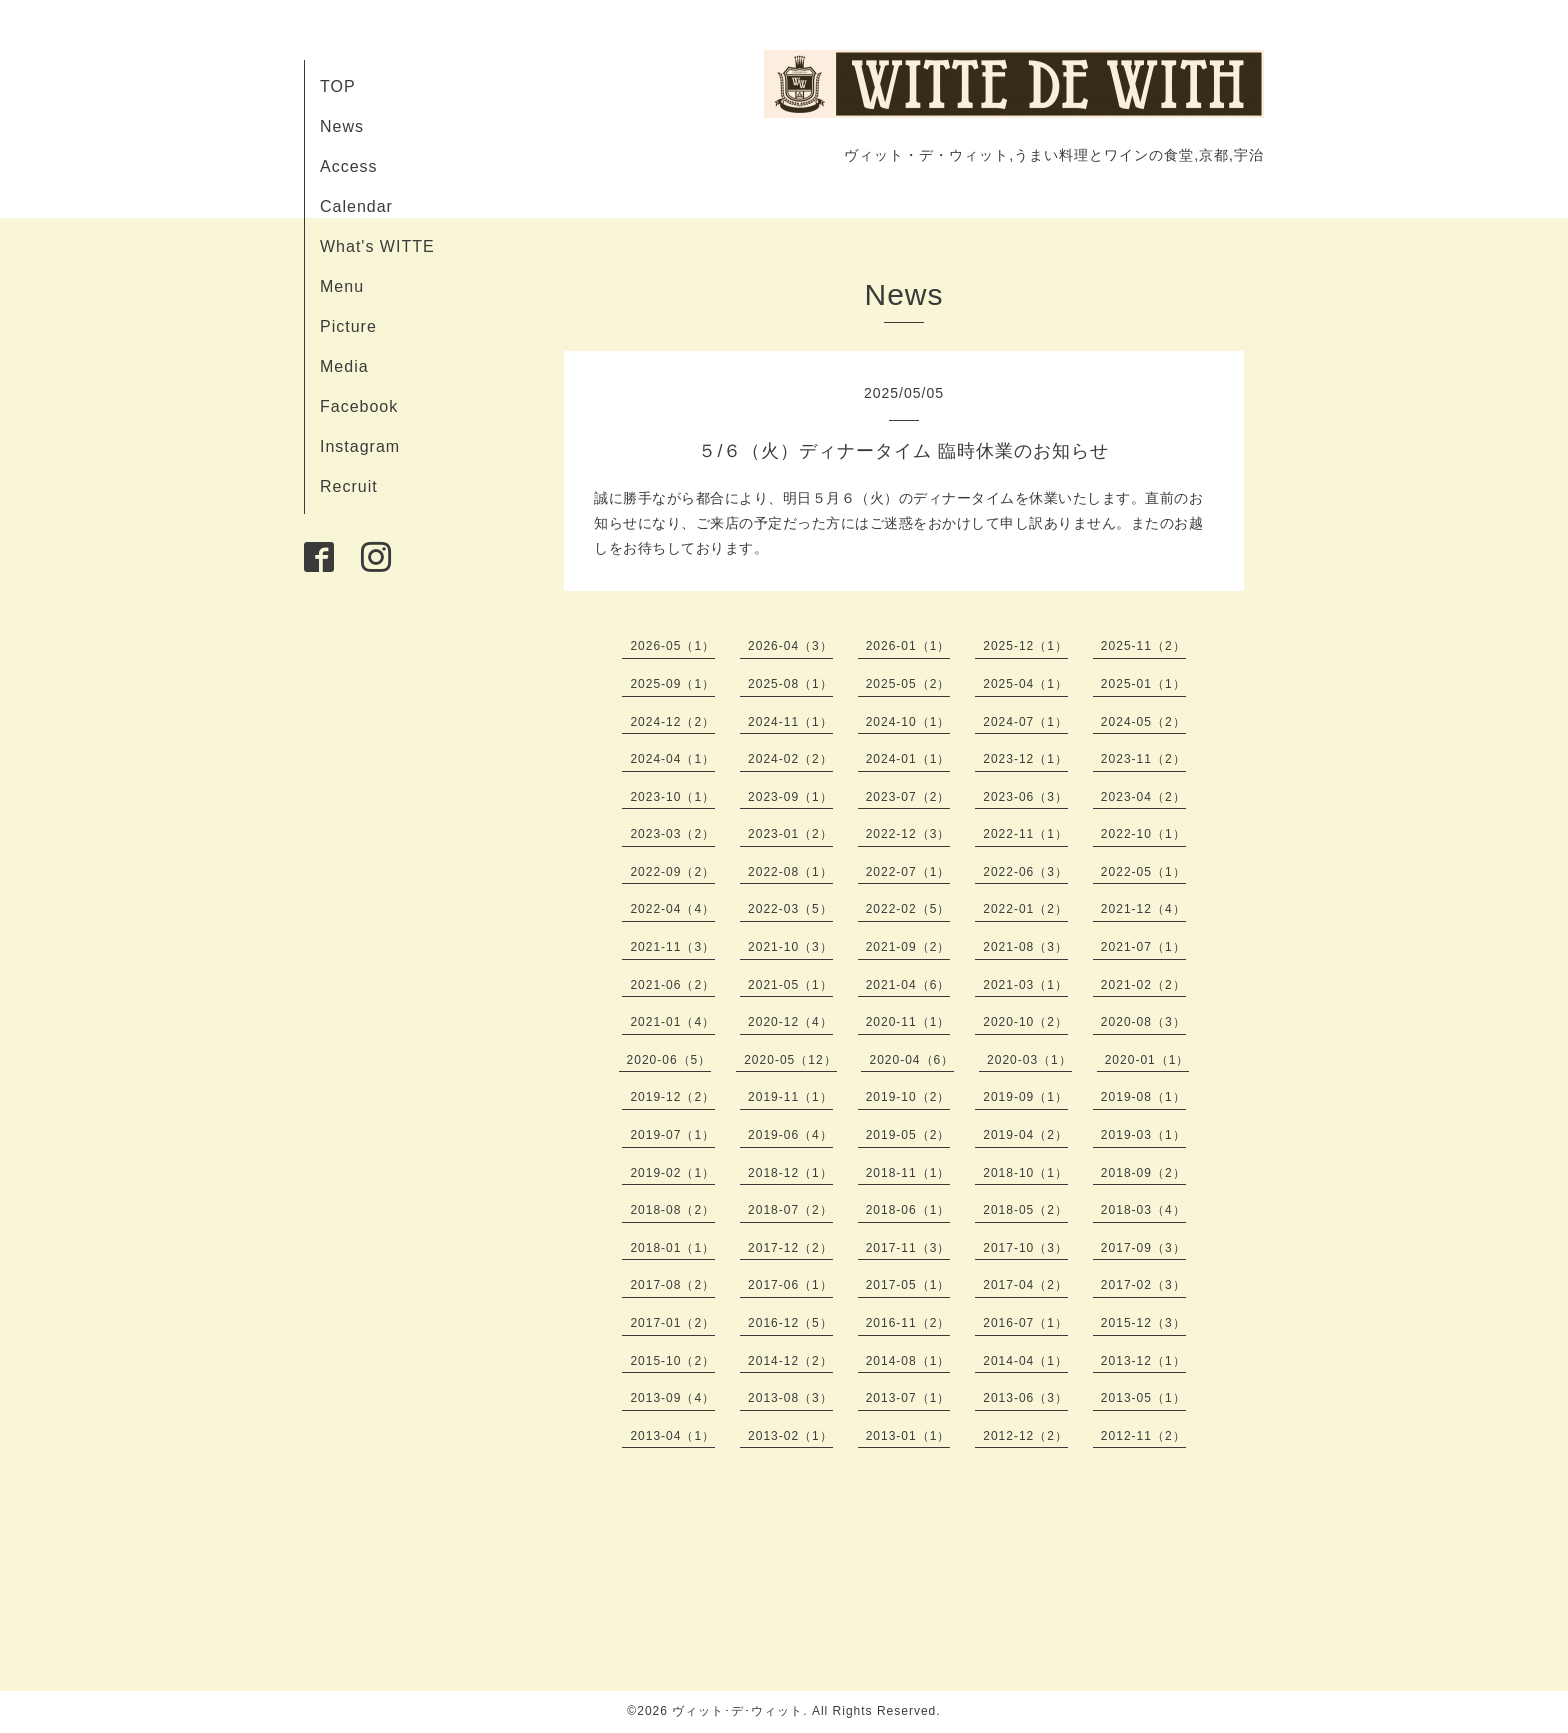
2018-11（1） (908, 1173)
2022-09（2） (672, 872)
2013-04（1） (672, 1436)
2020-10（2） (1025, 1022)
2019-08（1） (1143, 1097)
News (342, 126)
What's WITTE (377, 246)
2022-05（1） (1143, 872)
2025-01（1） (1143, 684)
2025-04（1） (1025, 684)
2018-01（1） (672, 1248)
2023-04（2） (1143, 797)
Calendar (356, 206)
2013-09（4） (672, 1398)
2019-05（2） (908, 1135)
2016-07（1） (1025, 1323)
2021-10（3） (790, 947)
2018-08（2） (672, 1210)
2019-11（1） (790, 1097)
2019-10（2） (908, 1097)
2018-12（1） (790, 1173)
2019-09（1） (1025, 1097)
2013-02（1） (790, 1436)
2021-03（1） (1025, 985)
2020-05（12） (790, 1060)
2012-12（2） (1025, 1436)
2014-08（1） (908, 1361)
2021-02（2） (1143, 985)
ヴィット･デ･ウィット (737, 1711)
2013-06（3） (1025, 1398)
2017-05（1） (908, 1285)
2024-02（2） (790, 759)
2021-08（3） (1025, 947)
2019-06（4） (790, 1135)
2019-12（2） (672, 1097)
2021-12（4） (1143, 909)
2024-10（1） (908, 722)
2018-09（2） (1143, 1173)
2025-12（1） (1025, 646)
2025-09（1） (672, 684)
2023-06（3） (1025, 797)
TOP (338, 86)
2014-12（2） (790, 1361)
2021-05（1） (790, 985)
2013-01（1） (908, 1436)
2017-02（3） (1143, 1285)
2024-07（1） (1025, 722)
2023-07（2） (908, 797)
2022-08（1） (790, 872)
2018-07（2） (790, 1210)
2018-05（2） (1025, 1210)
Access (349, 166)
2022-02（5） (908, 909)
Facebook (359, 406)
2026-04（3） (790, 646)
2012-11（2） (1143, 1436)
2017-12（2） (790, 1248)
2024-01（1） (908, 759)
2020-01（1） (1147, 1060)
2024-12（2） (672, 722)
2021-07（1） (1143, 947)
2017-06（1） (790, 1285)
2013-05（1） (1143, 1398)
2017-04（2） (1025, 1285)
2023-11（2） (1143, 759)
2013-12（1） (1143, 1361)
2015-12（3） (1143, 1323)
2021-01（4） (672, 1022)
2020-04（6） (911, 1060)
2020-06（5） (669, 1060)
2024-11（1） (790, 722)
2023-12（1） (1025, 759)
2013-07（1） (908, 1398)
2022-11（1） (1025, 834)
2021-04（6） (908, 985)
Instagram (360, 446)
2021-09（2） (908, 947)
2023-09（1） (790, 797)
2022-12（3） (908, 834)
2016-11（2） (908, 1323)
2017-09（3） (1143, 1248)
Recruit (349, 486)
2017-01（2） (672, 1323)
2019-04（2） (1025, 1135)
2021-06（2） (672, 985)
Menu (342, 286)
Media (344, 366)
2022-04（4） (672, 909)
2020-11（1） (908, 1022)
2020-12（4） (790, 1022)
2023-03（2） (672, 834)
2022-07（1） (908, 872)
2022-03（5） (790, 909)
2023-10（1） (672, 797)
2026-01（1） (908, 646)
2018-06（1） (908, 1210)
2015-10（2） (672, 1361)
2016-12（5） (790, 1323)
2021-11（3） (672, 947)
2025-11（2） (1143, 646)
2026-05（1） (672, 646)
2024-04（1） (672, 759)
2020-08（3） (1143, 1022)
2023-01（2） (790, 834)
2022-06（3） (1025, 872)
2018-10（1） (1025, 1173)
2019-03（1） (1143, 1135)
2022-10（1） (1143, 834)
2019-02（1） (672, 1173)
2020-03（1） (1029, 1060)
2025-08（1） (790, 684)
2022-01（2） (1025, 909)
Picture (348, 326)
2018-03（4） (1143, 1210)
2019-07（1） (672, 1135)
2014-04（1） (1025, 1361)
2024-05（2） (1143, 722)
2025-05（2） (908, 684)
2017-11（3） (908, 1248)
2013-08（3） (790, 1398)
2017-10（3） (1025, 1248)
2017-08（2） (672, 1285)
